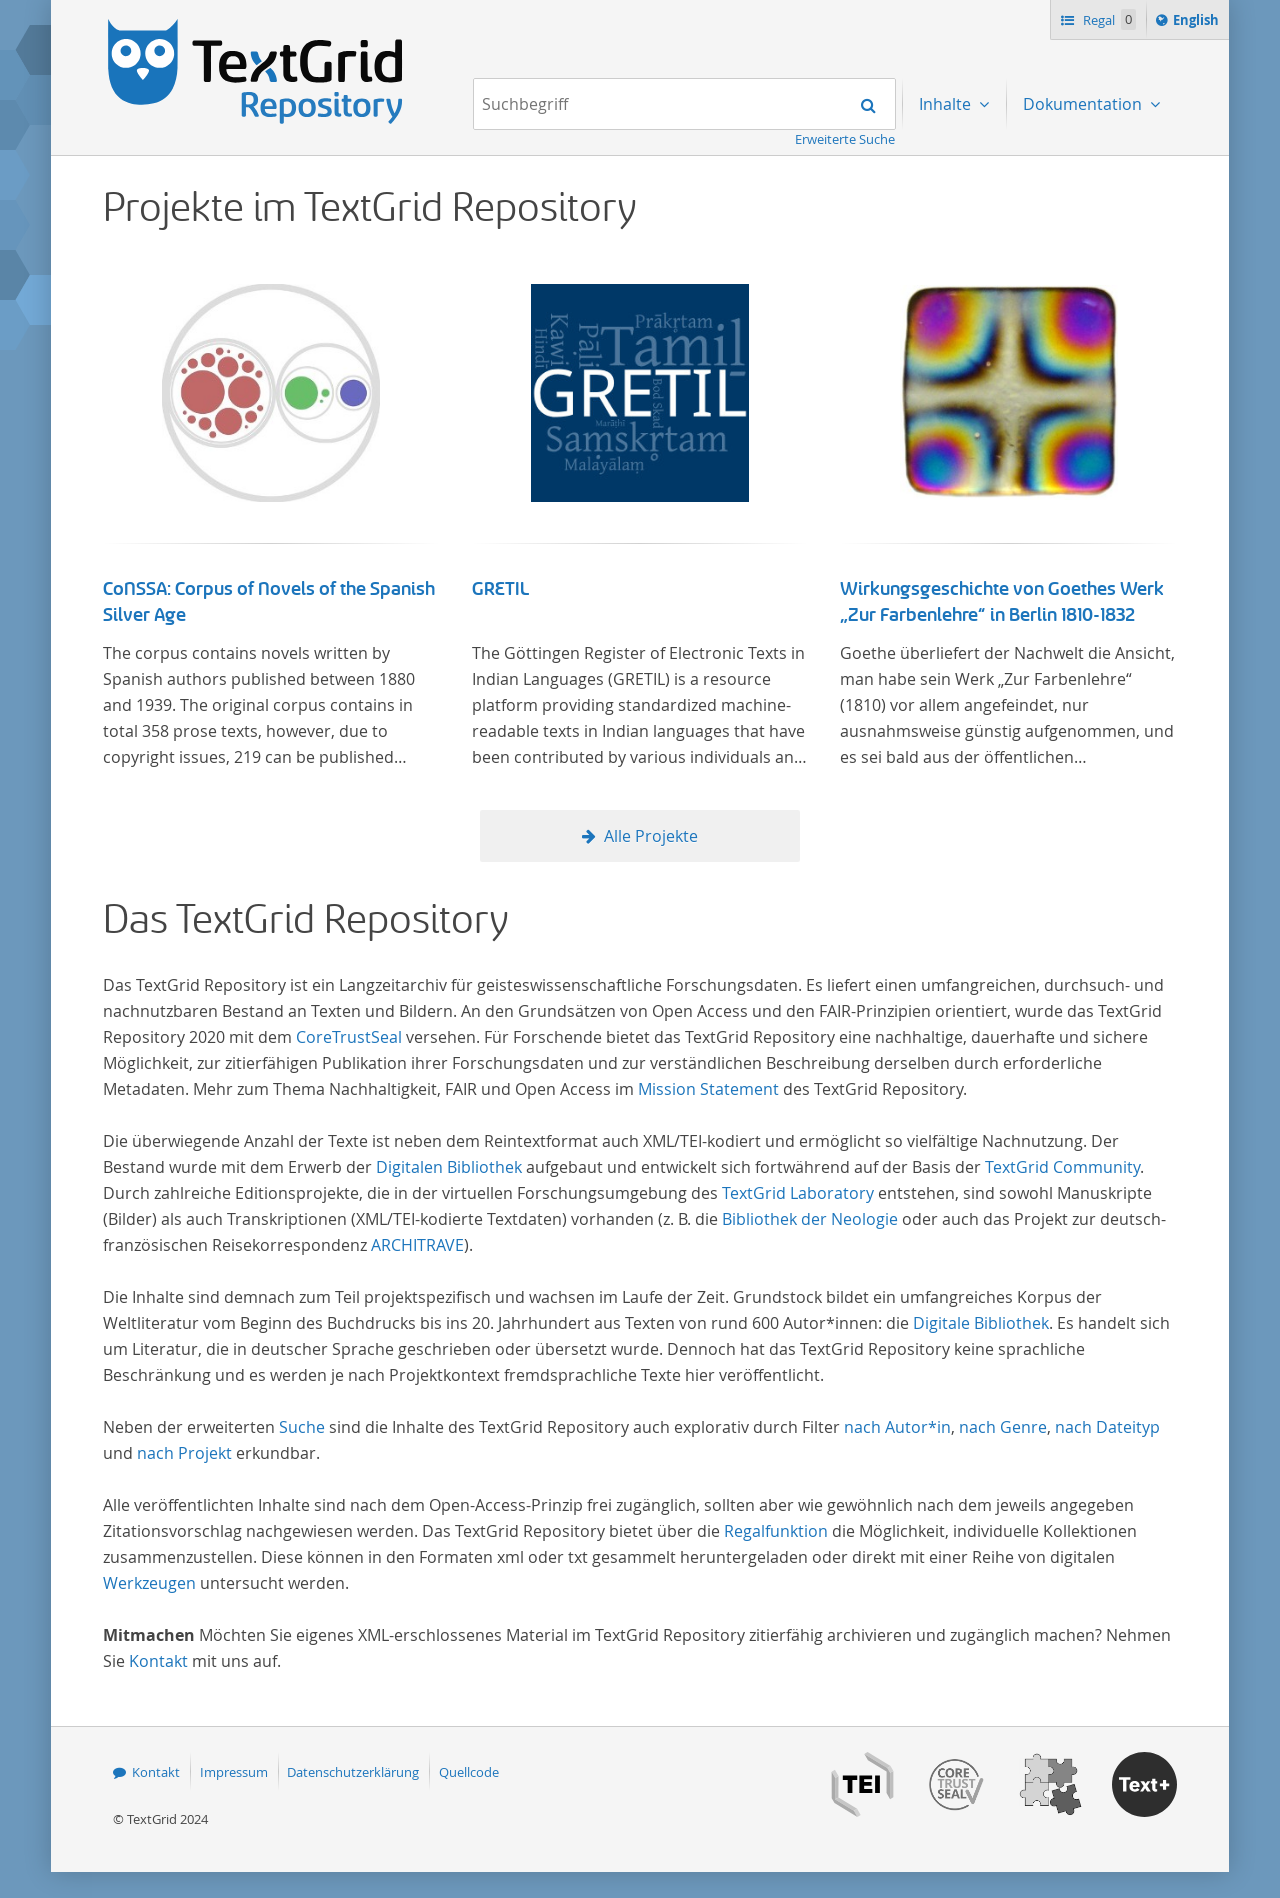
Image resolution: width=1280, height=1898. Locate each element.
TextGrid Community (1062, 1167)
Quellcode (469, 1772)
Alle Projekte (651, 836)
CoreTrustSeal (349, 1037)
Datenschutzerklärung (353, 1772)
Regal (1108, 19)
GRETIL (500, 589)
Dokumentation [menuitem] (1084, 104)
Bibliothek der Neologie (810, 1219)
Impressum (234, 1772)
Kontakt (158, 1661)
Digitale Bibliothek (981, 1323)
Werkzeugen (149, 1583)
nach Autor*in (897, 1427)
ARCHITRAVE (417, 1245)
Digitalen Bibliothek (449, 1167)
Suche (302, 1427)
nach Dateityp (1107, 1427)
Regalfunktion (776, 1531)
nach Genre (1003, 1427)
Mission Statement (708, 1089)
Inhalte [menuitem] (947, 104)
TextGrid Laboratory (798, 1193)
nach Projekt (184, 1453)
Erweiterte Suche (845, 139)
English (1199, 23)
